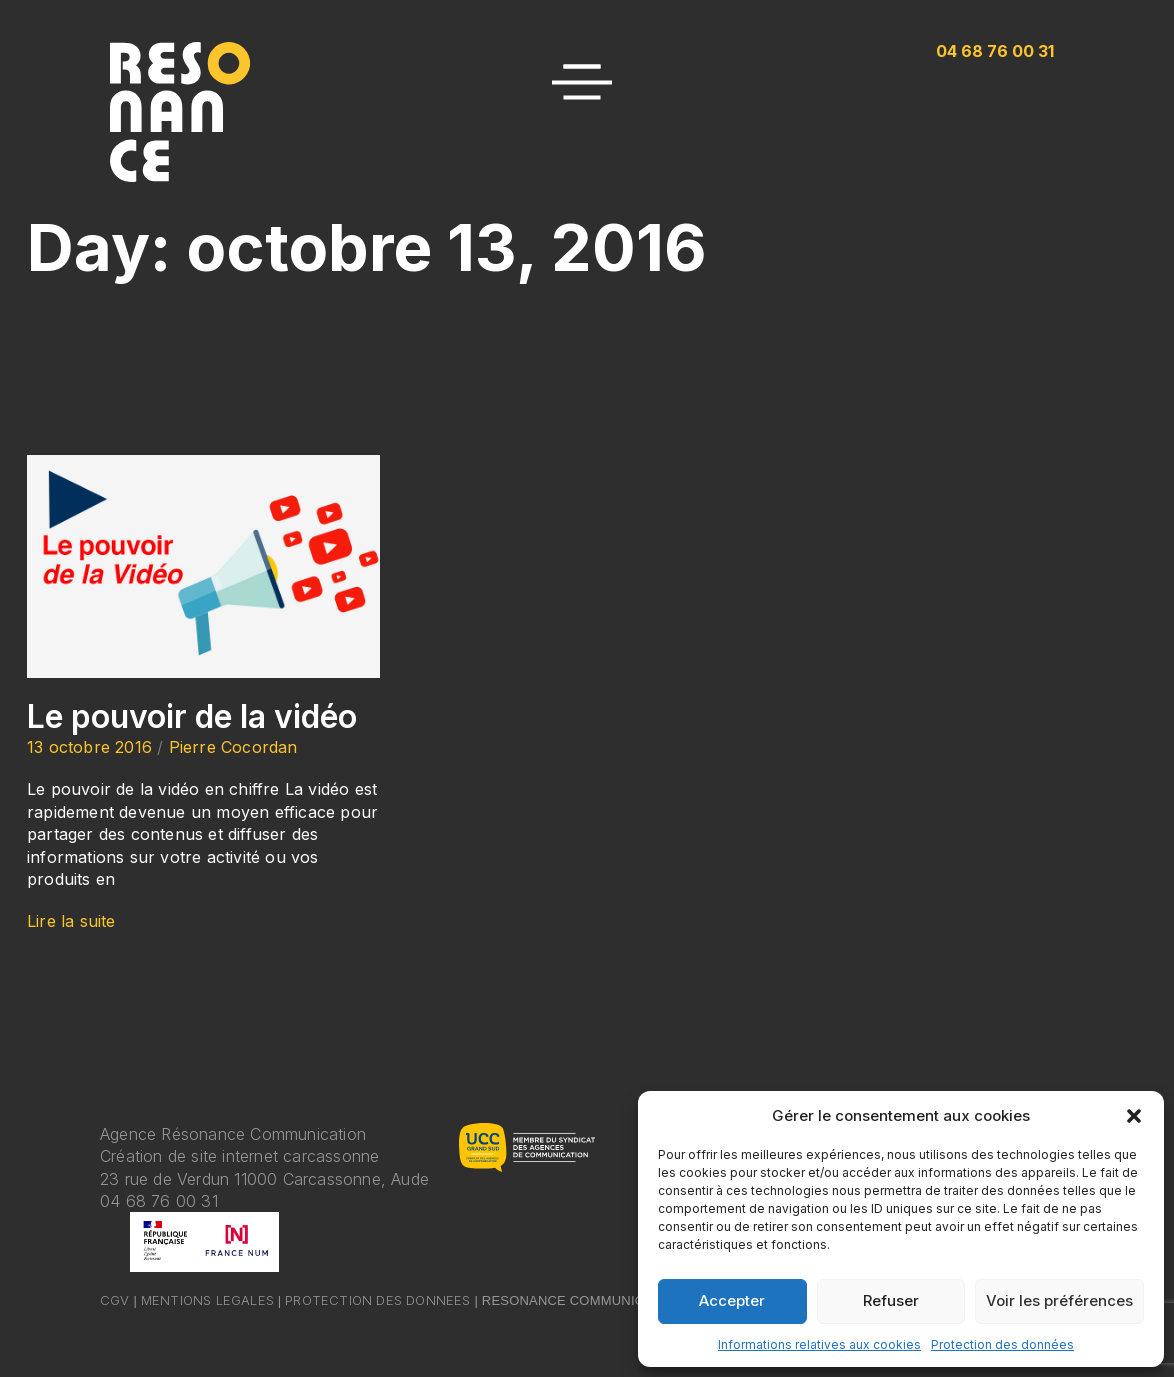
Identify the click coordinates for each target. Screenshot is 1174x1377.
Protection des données (1002, 1344)
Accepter (732, 1300)
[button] (1134, 1116)
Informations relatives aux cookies (819, 1344)
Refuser (891, 1300)
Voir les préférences (1059, 1300)
